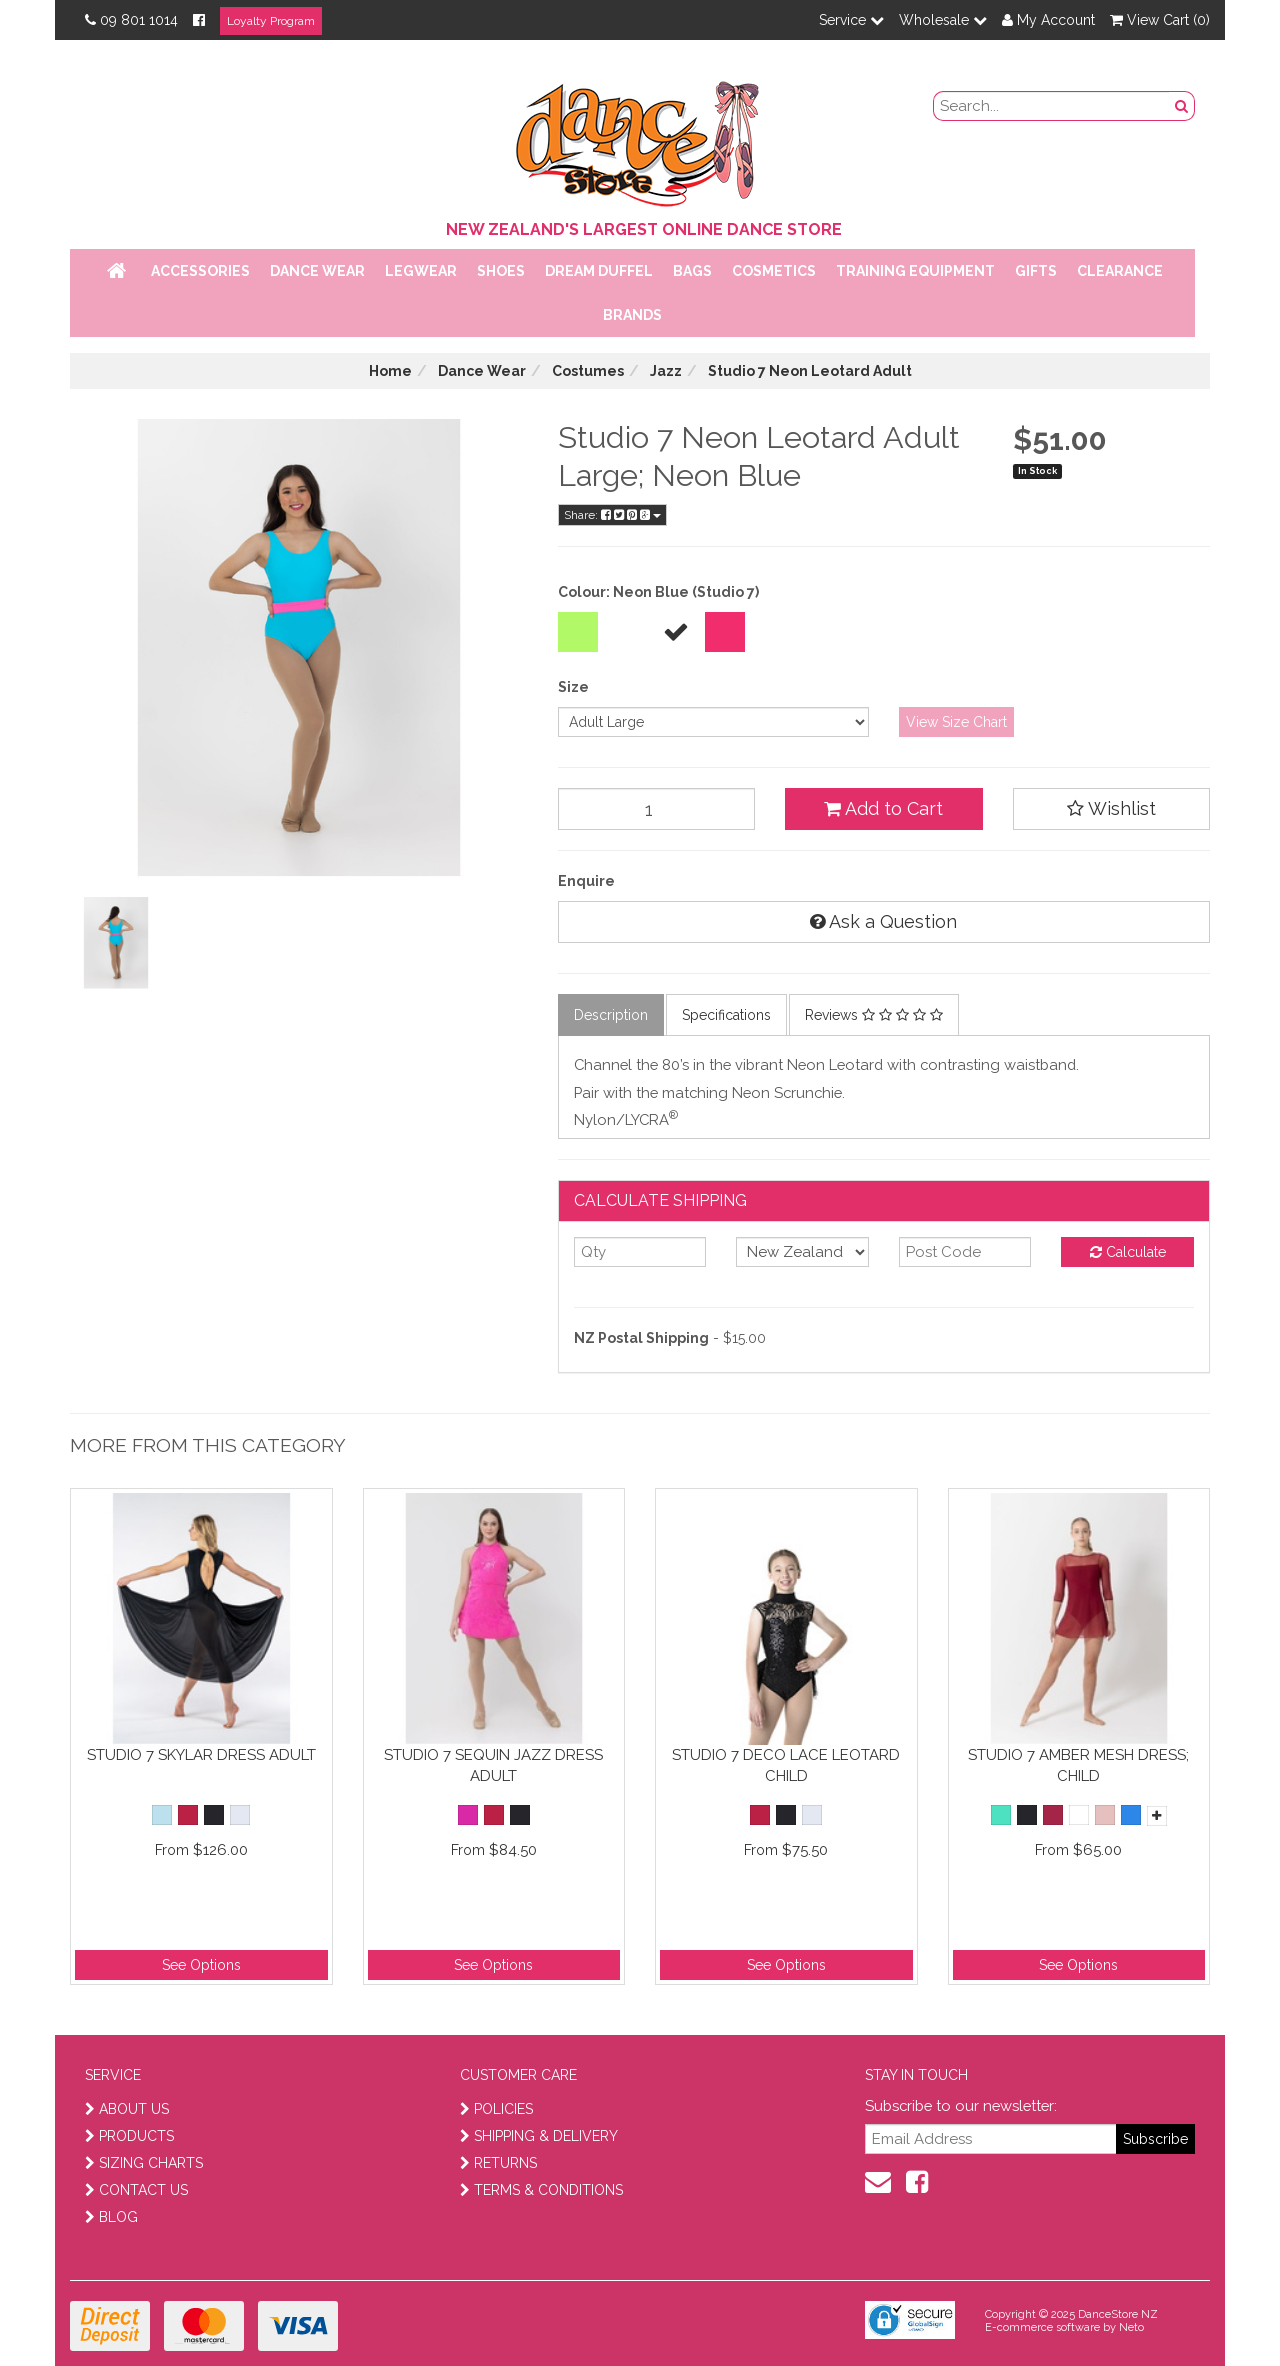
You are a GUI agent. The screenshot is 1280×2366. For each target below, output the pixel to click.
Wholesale (943, 20)
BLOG (111, 2217)
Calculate (1128, 1252)
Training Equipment (915, 271)
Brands (632, 315)
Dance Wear (317, 271)
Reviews (874, 1015)
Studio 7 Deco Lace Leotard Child (786, 1765)
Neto (1131, 2327)
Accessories (200, 271)
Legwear (421, 271)
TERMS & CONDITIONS (541, 2190)
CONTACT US (136, 2190)
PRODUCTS (129, 2136)
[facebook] (917, 2182)
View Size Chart (956, 722)
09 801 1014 (131, 20)
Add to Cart (883, 808)
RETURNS (498, 2163)
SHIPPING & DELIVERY (539, 2136)
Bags (692, 271)
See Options (201, 1965)
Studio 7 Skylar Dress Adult (201, 1755)
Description (611, 1015)
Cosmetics (774, 271)
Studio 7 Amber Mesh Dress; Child (1078, 1765)
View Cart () (1160, 20)
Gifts (1036, 271)
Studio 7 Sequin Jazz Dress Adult (493, 1765)
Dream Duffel (599, 271)
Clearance (1120, 271)
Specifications (726, 1015)
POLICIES (496, 2109)
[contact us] (878, 2182)
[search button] (1182, 106)
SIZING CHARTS (144, 2163)
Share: (612, 515)
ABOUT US (127, 2109)
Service (851, 20)
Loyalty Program (271, 21)
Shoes (501, 271)
